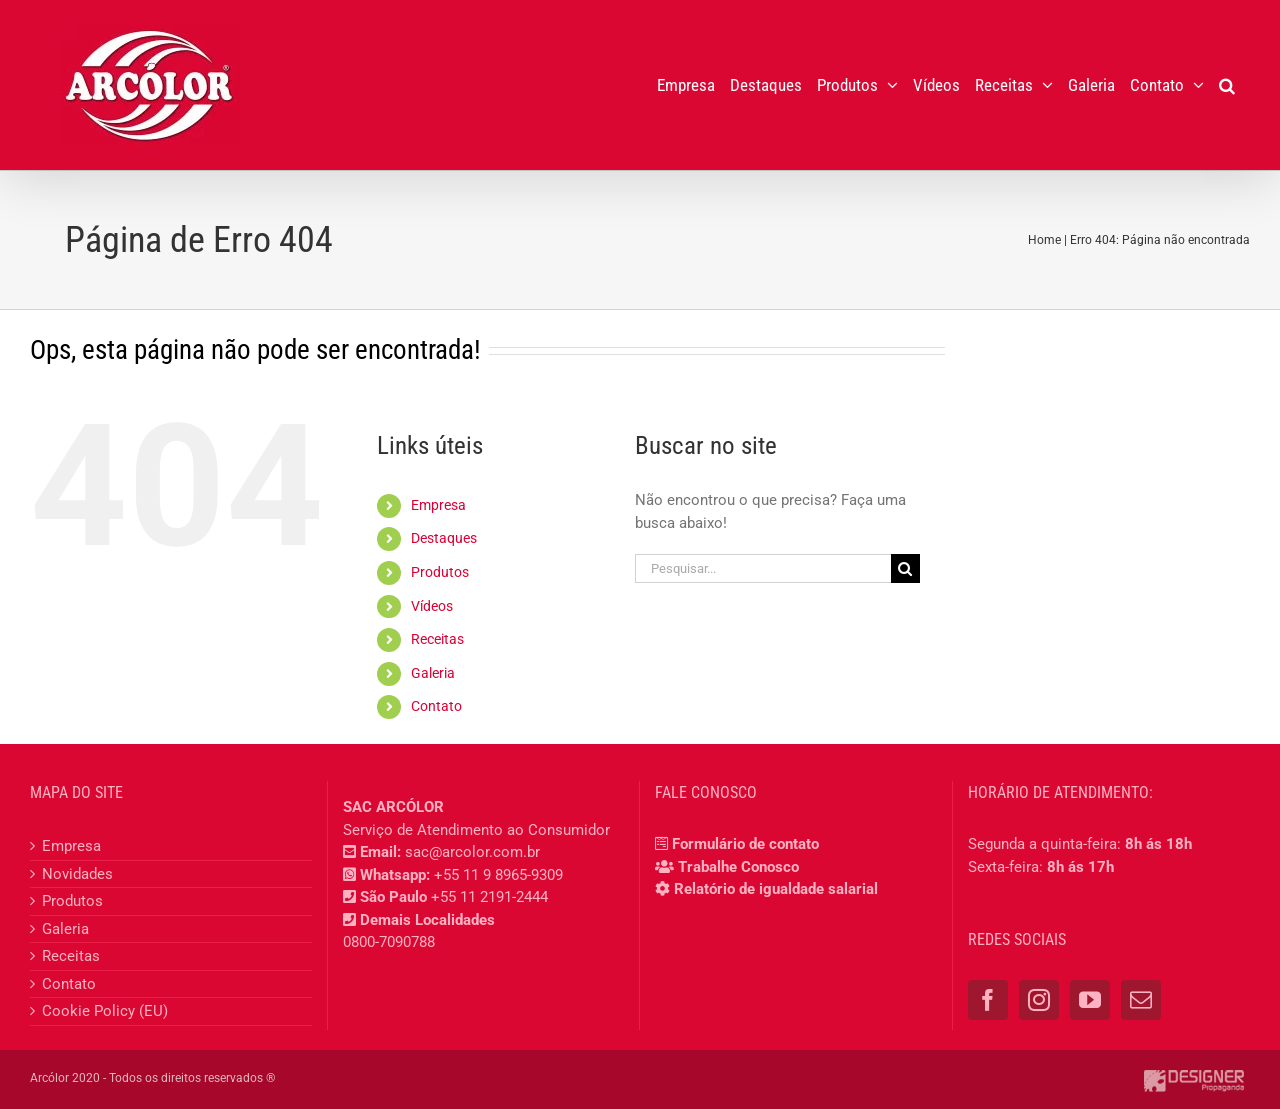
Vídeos (432, 606)
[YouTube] (1090, 1000)
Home (1044, 240)
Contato (436, 706)
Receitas (437, 639)
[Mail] (1141, 1000)
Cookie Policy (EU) (105, 1011)
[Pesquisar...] (763, 568)
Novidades (77, 874)
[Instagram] (1039, 1000)
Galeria (433, 673)
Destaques (444, 538)
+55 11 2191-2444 (489, 897)
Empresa (438, 505)
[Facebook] (988, 1000)
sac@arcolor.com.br (472, 852)
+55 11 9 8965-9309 (498, 875)
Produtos (440, 572)
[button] (1227, 85)
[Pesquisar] (905, 568)
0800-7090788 (389, 942)
